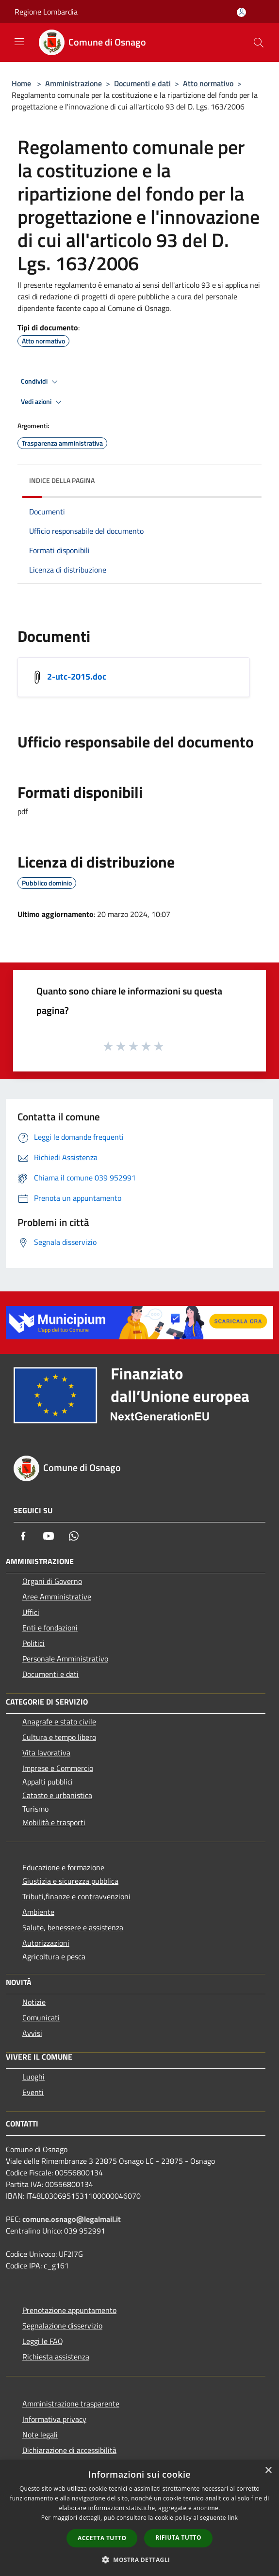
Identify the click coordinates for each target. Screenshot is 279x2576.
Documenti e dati (142, 83)
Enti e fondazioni (50, 1627)
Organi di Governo (52, 1581)
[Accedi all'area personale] (241, 12)
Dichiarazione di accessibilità (69, 2450)
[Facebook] (23, 1536)
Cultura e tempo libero (59, 1737)
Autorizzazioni (45, 1943)
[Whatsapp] (73, 1536)
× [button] (268, 2470)
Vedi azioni (43, 402)
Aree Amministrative (56, 1596)
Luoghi (33, 2076)
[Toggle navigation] (19, 41)
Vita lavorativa (46, 1752)
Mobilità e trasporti (53, 1822)
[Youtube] (48, 1536)
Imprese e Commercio (57, 1768)
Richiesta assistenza (55, 2356)
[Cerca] (258, 42)
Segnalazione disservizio (62, 2325)
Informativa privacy (54, 2419)
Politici (33, 1643)
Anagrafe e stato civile (59, 1721)
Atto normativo (208, 83)
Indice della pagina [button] (62, 480)
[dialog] (139, 2518)
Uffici (30, 1612)
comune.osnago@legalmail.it (71, 2219)
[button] (139, 2559)
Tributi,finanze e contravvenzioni (76, 1896)
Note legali (40, 2434)
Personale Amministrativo (65, 1658)
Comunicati (41, 2017)
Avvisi (32, 2033)
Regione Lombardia (46, 11)
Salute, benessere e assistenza (72, 1927)
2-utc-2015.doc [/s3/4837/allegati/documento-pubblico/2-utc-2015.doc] (76, 676)
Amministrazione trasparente (70, 2403)
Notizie (34, 2002)
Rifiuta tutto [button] (178, 2537)
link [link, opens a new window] (233, 2518)
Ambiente (38, 1912)
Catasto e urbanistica (57, 1795)
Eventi (33, 2092)
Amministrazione (73, 83)
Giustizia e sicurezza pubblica (70, 1881)
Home (21, 83)
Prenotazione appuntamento (69, 2310)
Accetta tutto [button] (102, 2538)
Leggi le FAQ (42, 2341)
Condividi (41, 382)
